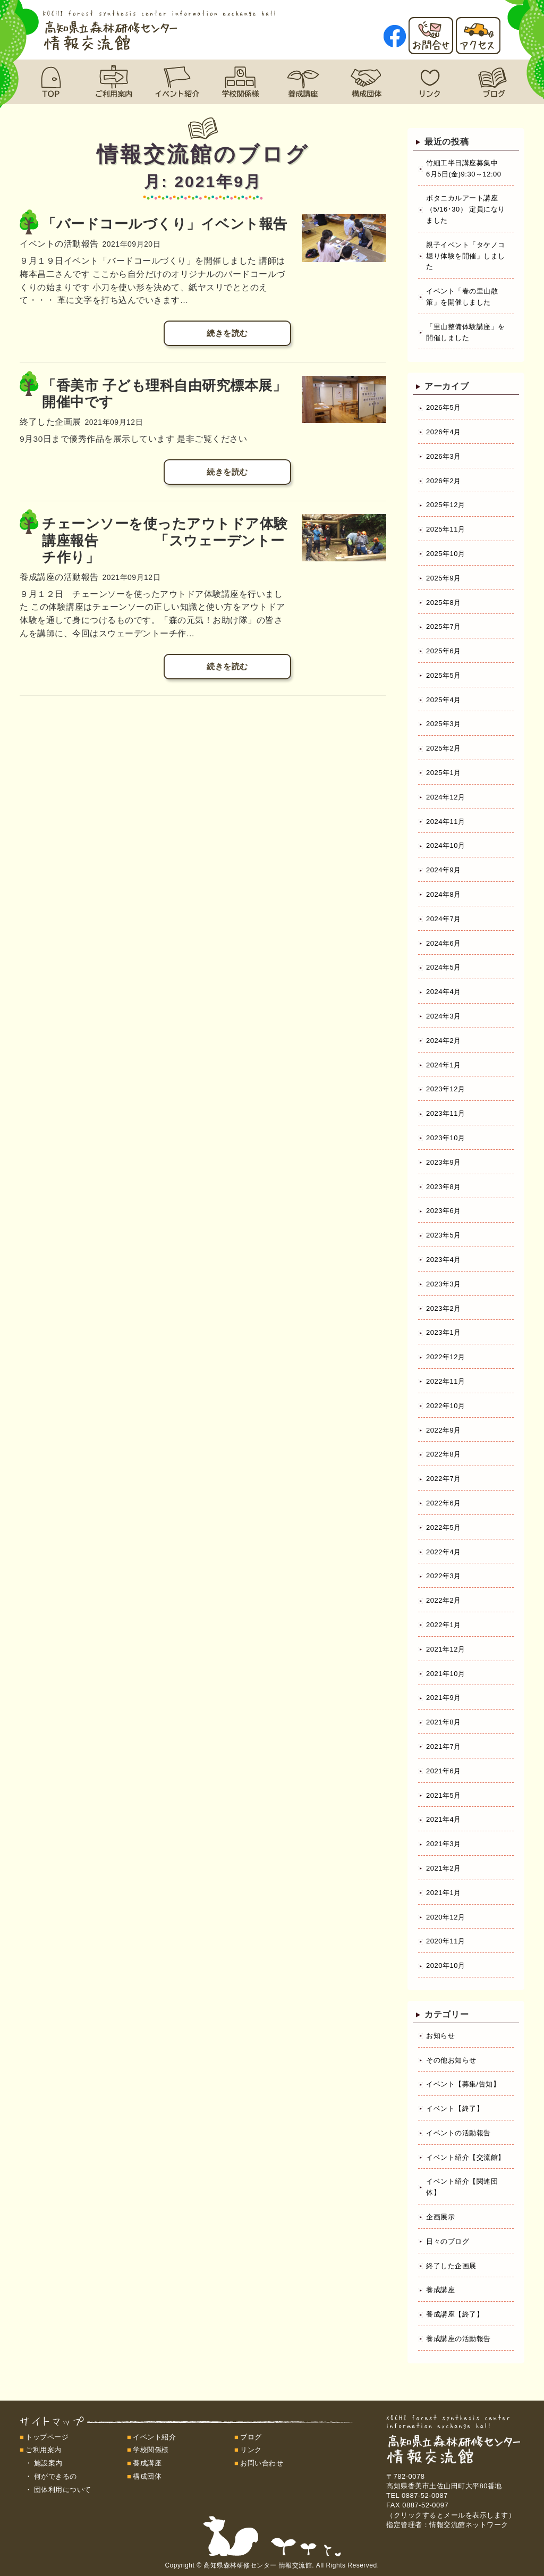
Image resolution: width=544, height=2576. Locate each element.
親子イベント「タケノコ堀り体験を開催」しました (465, 256)
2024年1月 (443, 1065)
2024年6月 (443, 943)
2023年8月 (443, 1187)
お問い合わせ (261, 2463)
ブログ (251, 2437)
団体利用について (62, 2490)
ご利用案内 (44, 2450)
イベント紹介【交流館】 (465, 2157)
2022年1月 (443, 1625)
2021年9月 (443, 1698)
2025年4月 (443, 700)
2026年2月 (443, 481)
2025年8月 (443, 603)
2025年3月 (443, 724)
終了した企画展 (451, 2266)
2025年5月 (443, 675)
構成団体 (147, 2476)
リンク (251, 2450)
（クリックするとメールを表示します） (450, 2515)
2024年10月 (445, 845)
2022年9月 (443, 1430)
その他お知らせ (451, 2060)
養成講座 (440, 2290)
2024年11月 (445, 822)
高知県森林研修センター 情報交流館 (257, 2565)
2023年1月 (443, 1332)
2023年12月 (445, 1089)
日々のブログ (447, 2241)
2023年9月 (443, 1162)
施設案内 (48, 2463)
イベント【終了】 (454, 2108)
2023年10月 (445, 1138)
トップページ (47, 2437)
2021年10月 (445, 1674)
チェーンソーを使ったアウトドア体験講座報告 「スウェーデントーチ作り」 (165, 540)
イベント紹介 (154, 2437)
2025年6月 (443, 651)
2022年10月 (445, 1406)
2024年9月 (443, 870)
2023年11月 (445, 1113)
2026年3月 (443, 456)
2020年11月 (445, 1941)
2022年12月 (445, 1357)
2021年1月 (443, 1893)
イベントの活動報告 (458, 2133)
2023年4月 (443, 1260)
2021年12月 (445, 1649)
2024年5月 (443, 967)
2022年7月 (443, 1479)
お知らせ (440, 2036)
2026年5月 (443, 407)
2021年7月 (443, 1746)
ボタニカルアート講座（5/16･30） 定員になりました (465, 209)
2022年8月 (443, 1454)
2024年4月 (443, 992)
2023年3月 (443, 1284)
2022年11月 (445, 1381)
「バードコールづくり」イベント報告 (164, 224)
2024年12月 (445, 797)
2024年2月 (443, 1041)
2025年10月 (445, 554)
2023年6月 (443, 1211)
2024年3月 (443, 1016)
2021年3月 (443, 1844)
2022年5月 (443, 1527)
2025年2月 (443, 748)
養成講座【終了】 (454, 2314)
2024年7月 (443, 919)
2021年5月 (443, 1795)
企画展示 (440, 2217)
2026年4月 (443, 432)
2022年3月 (443, 1576)
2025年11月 (445, 529)
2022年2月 (443, 1600)
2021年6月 (443, 1771)
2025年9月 (443, 578)
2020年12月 (445, 1917)
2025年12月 (445, 505)
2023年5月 (443, 1235)
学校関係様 (151, 2450)
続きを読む (227, 333)
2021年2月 (443, 1868)
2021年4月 (443, 1819)
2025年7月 (443, 626)
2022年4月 (443, 1552)
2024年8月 (443, 894)
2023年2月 (443, 1308)
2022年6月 (443, 1503)
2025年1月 (443, 773)
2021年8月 (443, 1722)
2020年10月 (445, 1965)
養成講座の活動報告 (458, 2339)
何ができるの (55, 2476)
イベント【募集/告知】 (463, 2084)
